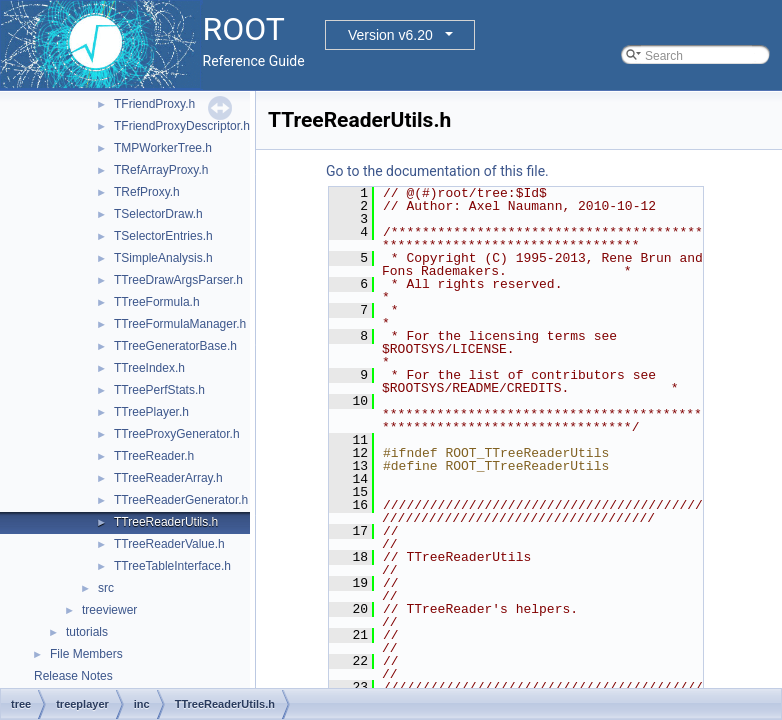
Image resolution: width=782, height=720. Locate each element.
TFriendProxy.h (154, 104)
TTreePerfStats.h (159, 390)
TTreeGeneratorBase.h (175, 346)
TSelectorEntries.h (163, 236)
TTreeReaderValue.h (169, 544)
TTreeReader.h (154, 456)
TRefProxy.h (147, 192)
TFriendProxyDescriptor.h (182, 126)
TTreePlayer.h (151, 412)
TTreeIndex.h (149, 368)
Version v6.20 (390, 35)
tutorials (87, 632)
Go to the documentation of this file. (437, 171)
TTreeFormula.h (157, 302)
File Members (86, 654)
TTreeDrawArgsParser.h (178, 280)
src (106, 588)
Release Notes (73, 676)
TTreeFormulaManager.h (180, 324)
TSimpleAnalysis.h (163, 258)
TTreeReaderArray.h (168, 478)
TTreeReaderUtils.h (166, 522)
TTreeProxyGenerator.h (177, 434)
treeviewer (109, 610)
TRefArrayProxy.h (161, 170)
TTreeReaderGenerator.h (181, 500)
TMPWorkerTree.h (163, 148)
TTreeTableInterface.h (172, 566)
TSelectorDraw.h (158, 214)
